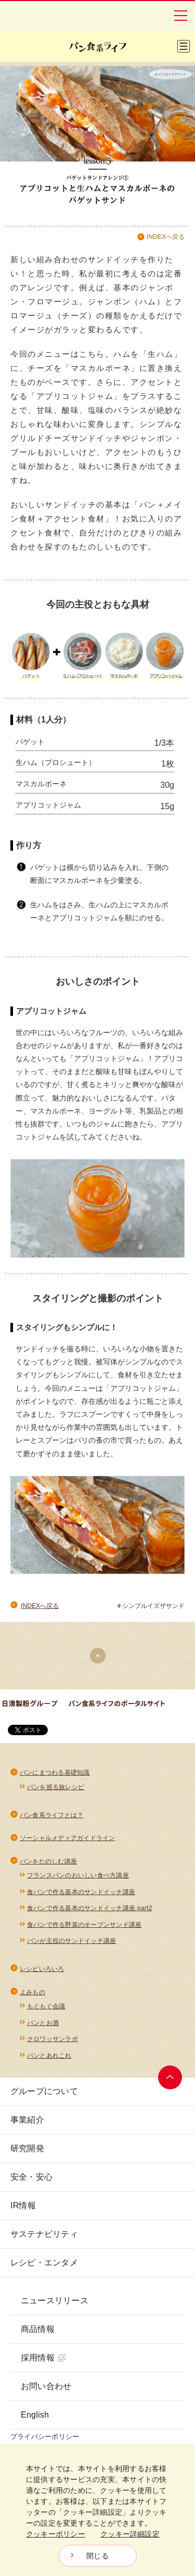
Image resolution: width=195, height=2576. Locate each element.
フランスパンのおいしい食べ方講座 (78, 1875)
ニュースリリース (54, 2300)
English (35, 2414)
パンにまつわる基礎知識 (55, 1772)
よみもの (32, 1992)
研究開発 (27, 2148)
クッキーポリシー (55, 2534)
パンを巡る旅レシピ (55, 1787)
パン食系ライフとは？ (51, 1815)
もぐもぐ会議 (46, 2006)
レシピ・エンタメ (44, 2262)
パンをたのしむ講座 (48, 1861)
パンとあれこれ (49, 2055)
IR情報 (23, 2205)
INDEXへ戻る (166, 236)
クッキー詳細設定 (130, 2534)
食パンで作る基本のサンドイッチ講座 (81, 1892)
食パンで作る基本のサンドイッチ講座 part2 (89, 1908)
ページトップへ (170, 2077)
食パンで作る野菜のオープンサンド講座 (84, 1924)
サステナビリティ (44, 2234)
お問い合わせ (46, 2386)
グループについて (44, 2091)
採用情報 (43, 2357)
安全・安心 (31, 2176)
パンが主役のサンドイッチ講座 (71, 1940)
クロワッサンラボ (52, 2039)
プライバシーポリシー (44, 2436)
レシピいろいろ (42, 1969)
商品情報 (38, 2329)
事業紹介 (27, 2119)
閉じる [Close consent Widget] (97, 2556)
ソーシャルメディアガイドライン (67, 1838)
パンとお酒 (43, 2023)
